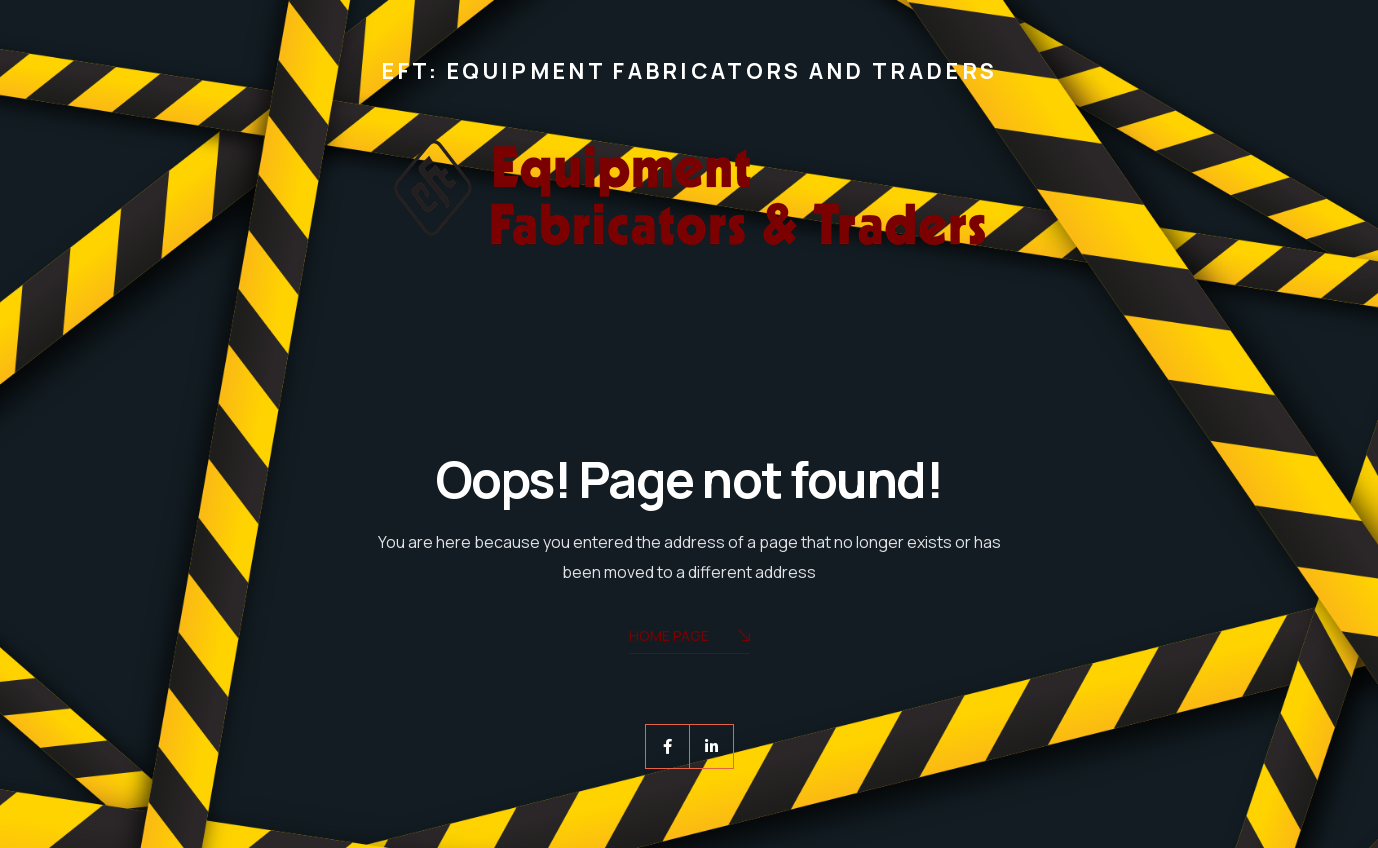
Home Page (689, 637)
